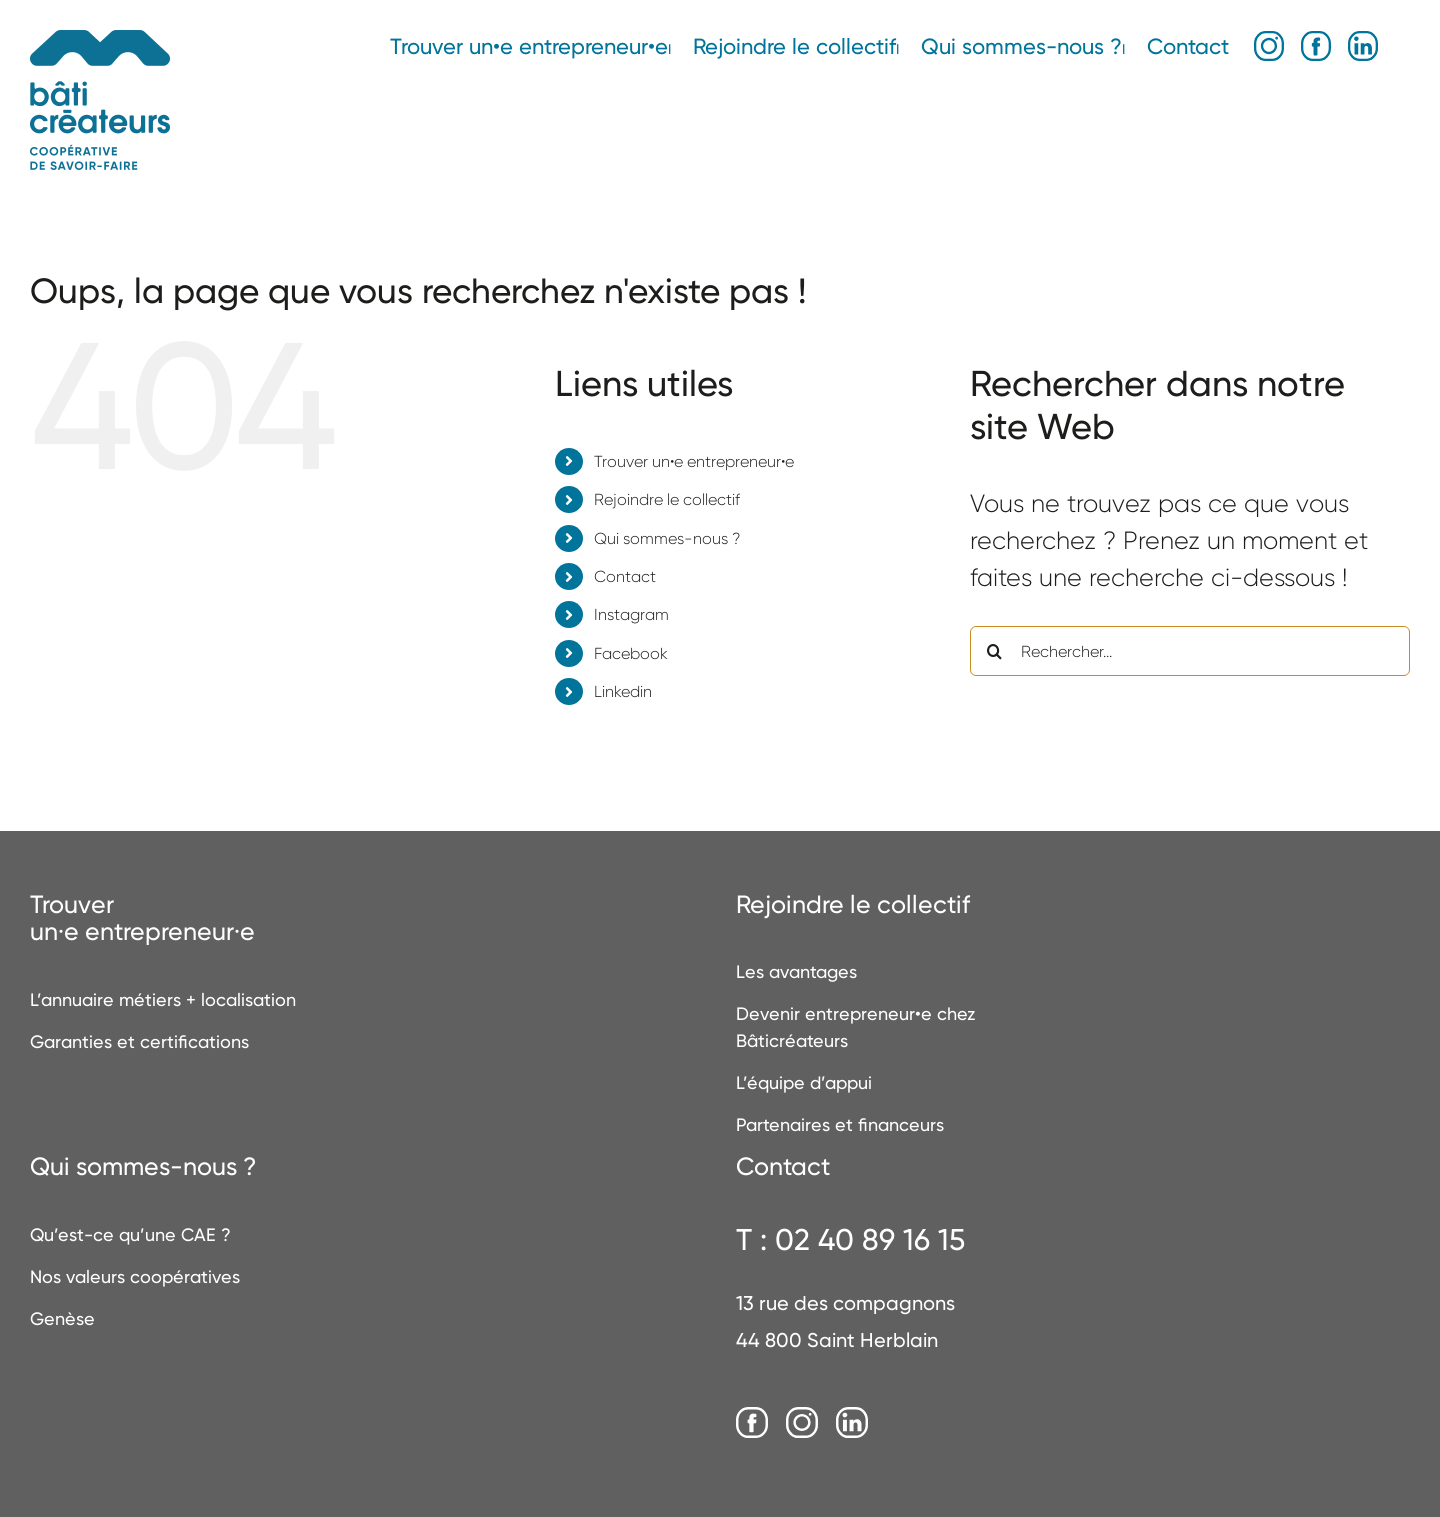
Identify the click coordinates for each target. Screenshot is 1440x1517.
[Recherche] (995, 651)
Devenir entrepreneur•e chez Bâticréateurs (855, 1027)
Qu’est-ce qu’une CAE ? (130, 1234)
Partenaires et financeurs (840, 1124)
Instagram (631, 614)
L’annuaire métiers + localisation (163, 999)
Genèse (62, 1318)
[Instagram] (802, 1424)
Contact (625, 576)
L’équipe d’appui (804, 1082)
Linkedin (623, 691)
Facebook (631, 653)
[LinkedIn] (852, 1424)
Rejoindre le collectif (667, 499)
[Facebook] (752, 1424)
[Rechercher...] (1190, 651)
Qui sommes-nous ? (667, 538)
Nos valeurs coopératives (135, 1276)
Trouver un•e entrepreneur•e (694, 461)
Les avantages (796, 971)
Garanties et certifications (139, 1041)
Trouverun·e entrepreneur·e (142, 918)
